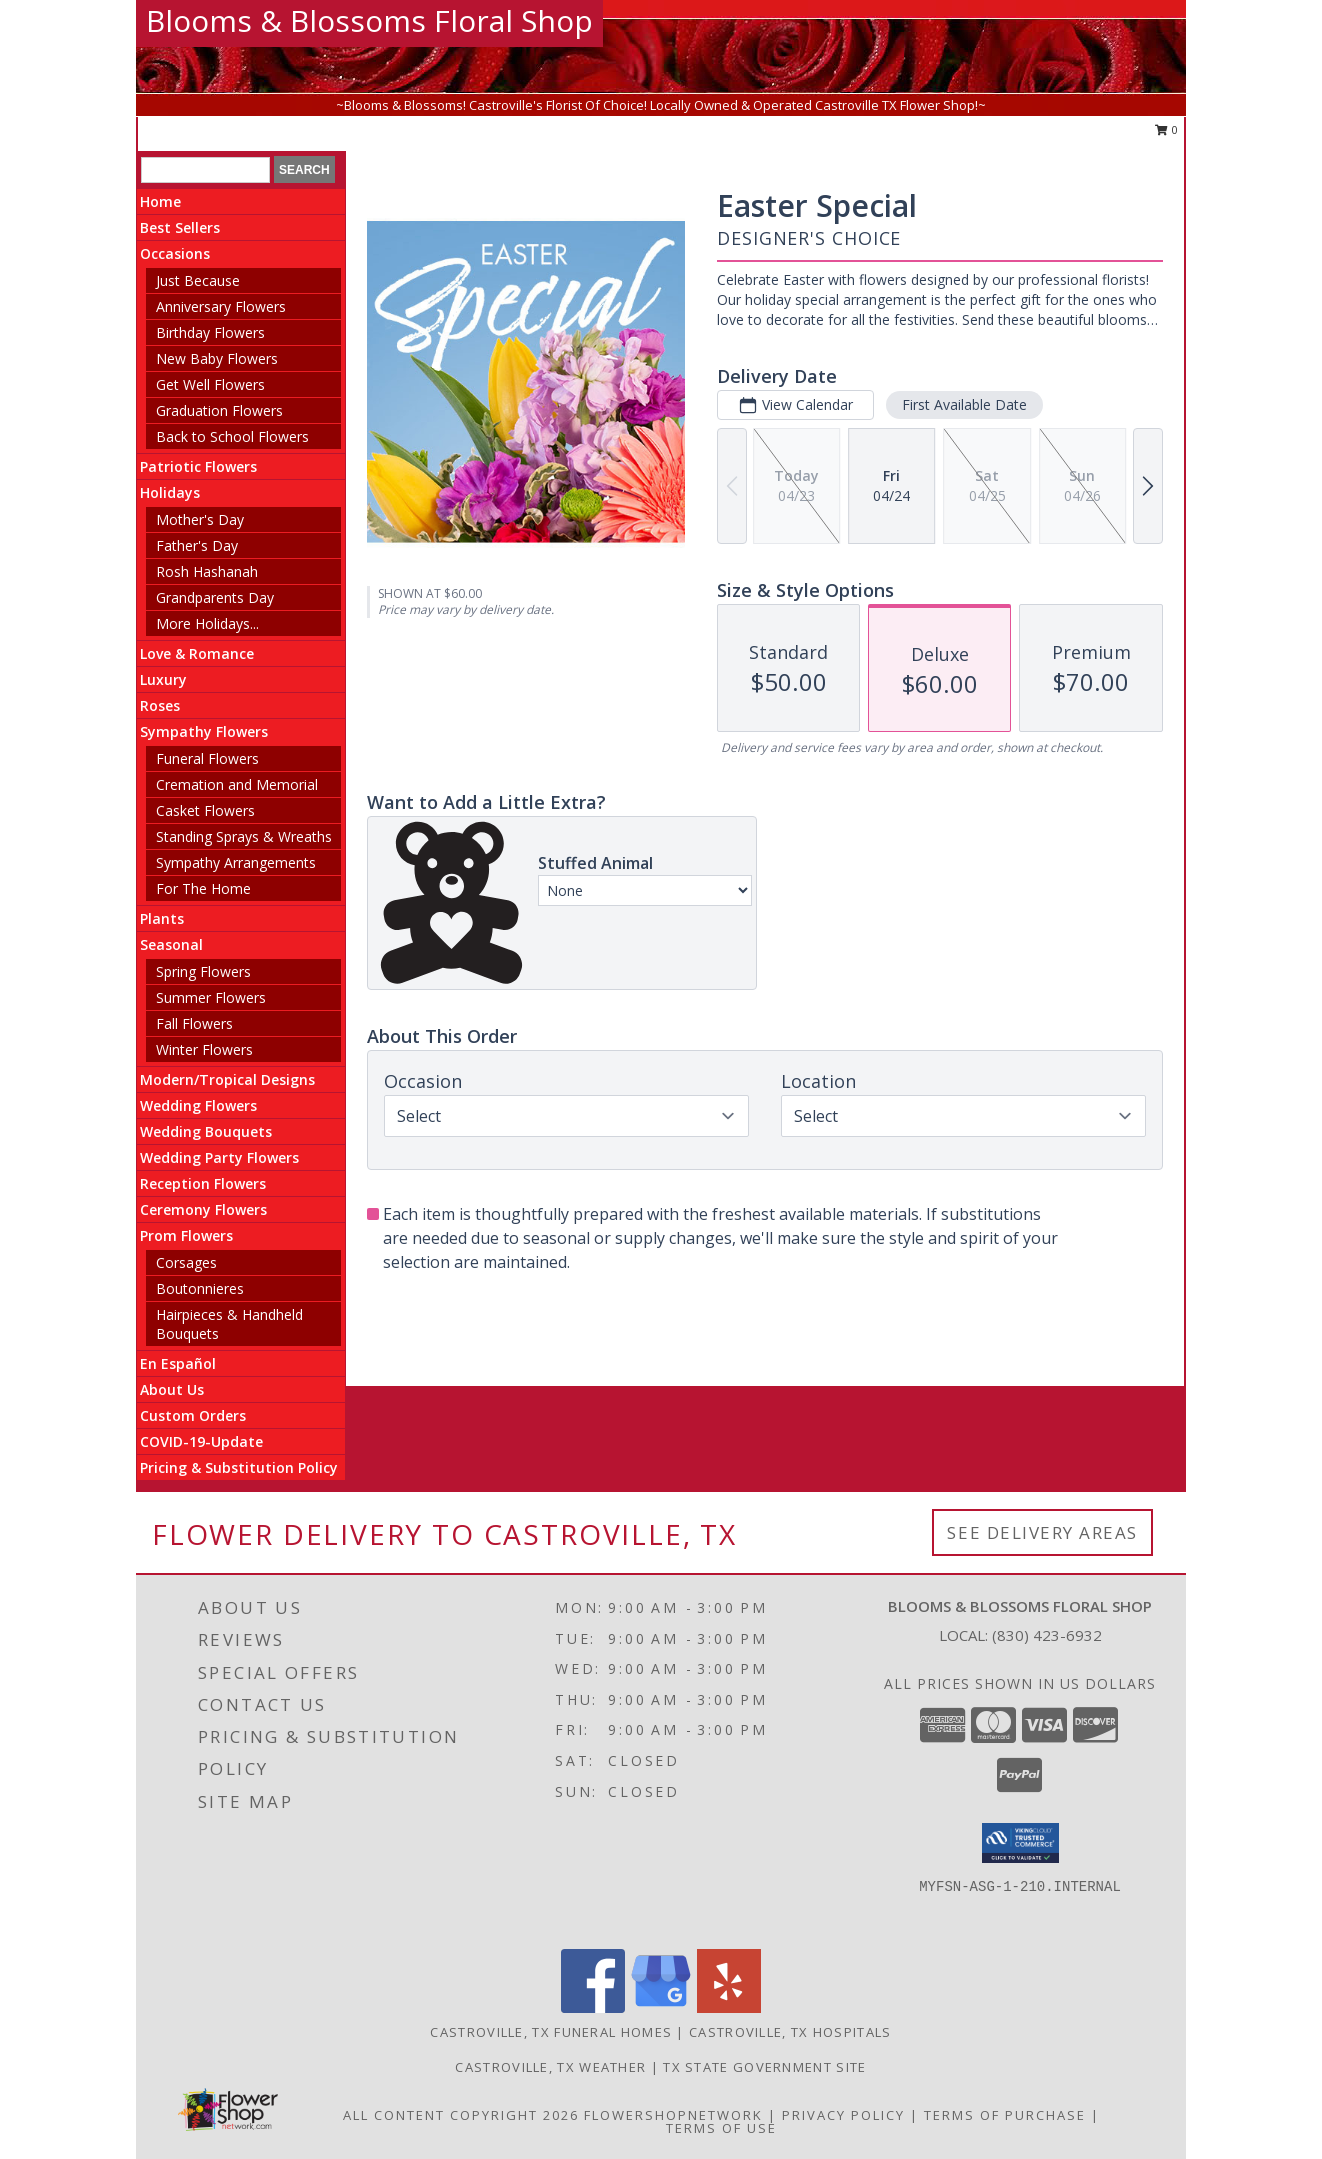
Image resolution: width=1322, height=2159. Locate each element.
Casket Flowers (205, 810)
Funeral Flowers (207, 758)
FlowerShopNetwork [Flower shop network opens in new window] (673, 2115)
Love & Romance (197, 653)
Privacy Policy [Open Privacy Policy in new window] (843, 2115)
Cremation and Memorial (237, 784)
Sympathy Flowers (204, 731)
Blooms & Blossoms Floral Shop (369, 20)
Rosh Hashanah (207, 571)
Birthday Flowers (210, 332)
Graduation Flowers (219, 410)
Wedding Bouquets (206, 1131)
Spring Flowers (203, 971)
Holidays (170, 492)
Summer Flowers (211, 997)
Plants (162, 918)
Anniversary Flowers (221, 306)
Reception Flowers (203, 1183)
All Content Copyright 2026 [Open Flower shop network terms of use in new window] (461, 2115)
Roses (160, 705)
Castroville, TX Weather (550, 2067)
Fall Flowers (194, 1023)
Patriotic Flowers (198, 466)
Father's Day (197, 545)
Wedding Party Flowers (219, 1157)
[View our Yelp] (729, 2007)
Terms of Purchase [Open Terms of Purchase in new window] (1005, 2115)
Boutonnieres (200, 1288)
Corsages (186, 1262)
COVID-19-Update (201, 1441)
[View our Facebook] (593, 2007)
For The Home (203, 888)
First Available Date (964, 404)
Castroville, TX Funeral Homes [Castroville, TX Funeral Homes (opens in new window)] (551, 2032)
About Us (172, 1389)
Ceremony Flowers (203, 1209)
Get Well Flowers (210, 384)
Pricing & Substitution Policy (239, 1467)
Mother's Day (200, 519)
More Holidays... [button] (207, 623)
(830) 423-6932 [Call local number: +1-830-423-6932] (1047, 1635)
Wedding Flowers (198, 1105)
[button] (1020, 1843)
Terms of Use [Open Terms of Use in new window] (721, 2128)
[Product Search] (205, 170)
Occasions (175, 253)
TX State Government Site (764, 2067)
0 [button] (1166, 129)
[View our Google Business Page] (661, 2007)
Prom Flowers (186, 1235)
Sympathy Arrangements (236, 862)
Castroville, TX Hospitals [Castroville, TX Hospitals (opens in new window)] (790, 2032)
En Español (178, 1363)
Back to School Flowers (232, 436)
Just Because (198, 280)
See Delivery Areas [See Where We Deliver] (1042, 1532)
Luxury (163, 679)
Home (160, 201)
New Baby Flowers (217, 358)
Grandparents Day (215, 597)
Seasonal (171, 944)
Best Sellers (180, 227)
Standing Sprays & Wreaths (244, 836)
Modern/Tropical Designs (227, 1079)
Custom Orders (193, 1415)
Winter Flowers (204, 1049)
